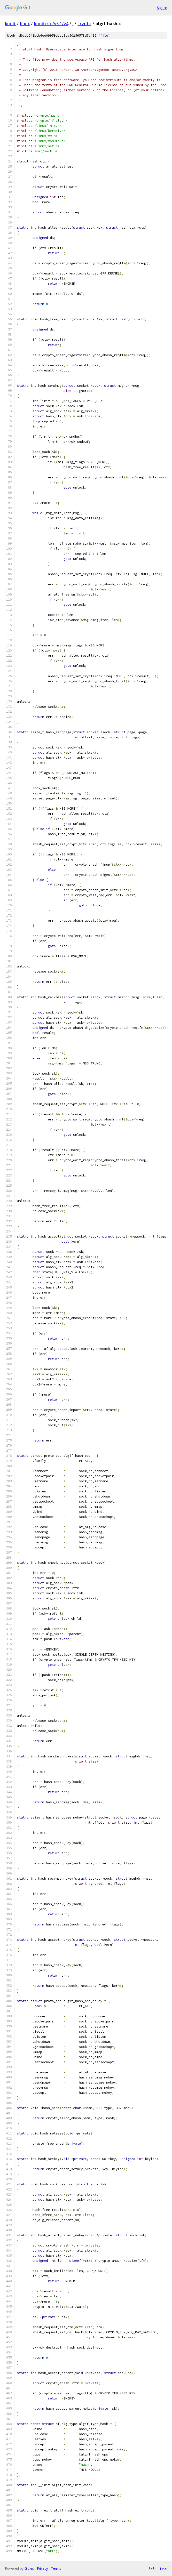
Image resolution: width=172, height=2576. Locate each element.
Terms (56, 2568)
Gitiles (29, 2568)
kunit (10, 23)
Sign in (162, 7)
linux (25, 23)
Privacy (42, 2568)
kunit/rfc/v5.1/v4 (51, 23)
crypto (84, 23)
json (163, 2568)
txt (152, 2568)
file (104, 35)
